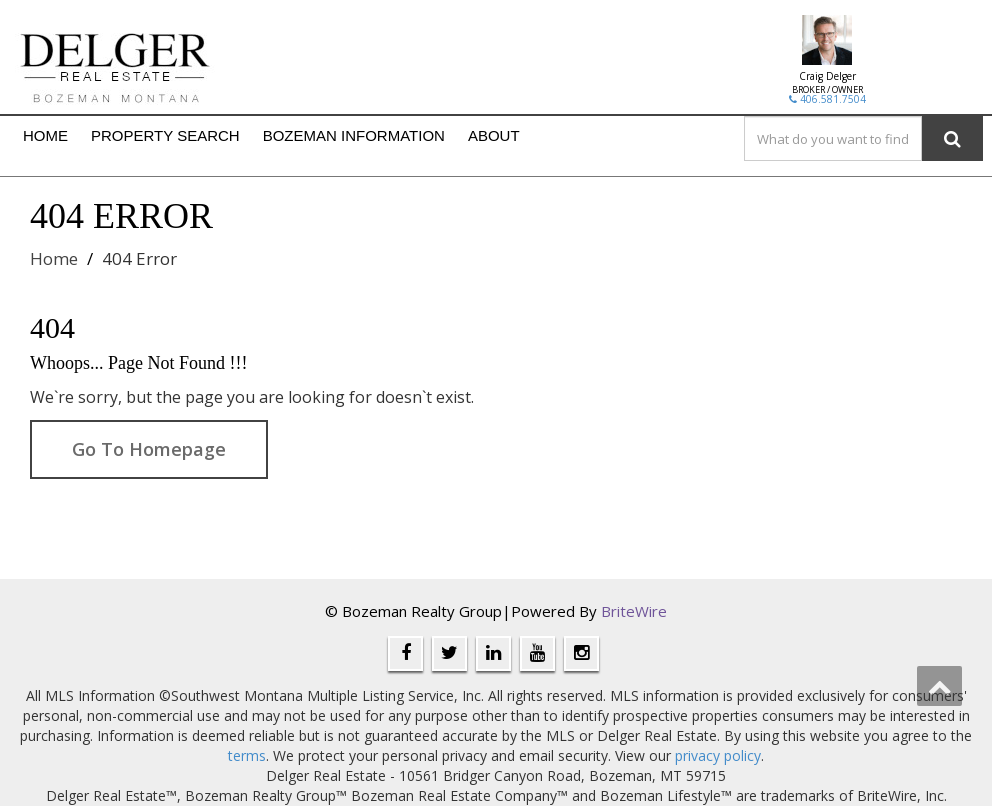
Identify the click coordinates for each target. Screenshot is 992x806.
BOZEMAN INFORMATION (354, 135)
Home (54, 258)
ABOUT (494, 135)
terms (247, 755)
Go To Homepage (149, 449)
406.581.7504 (827, 99)
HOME (45, 135)
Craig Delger (827, 76)
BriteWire (634, 611)
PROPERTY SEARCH (165, 135)
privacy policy (718, 755)
